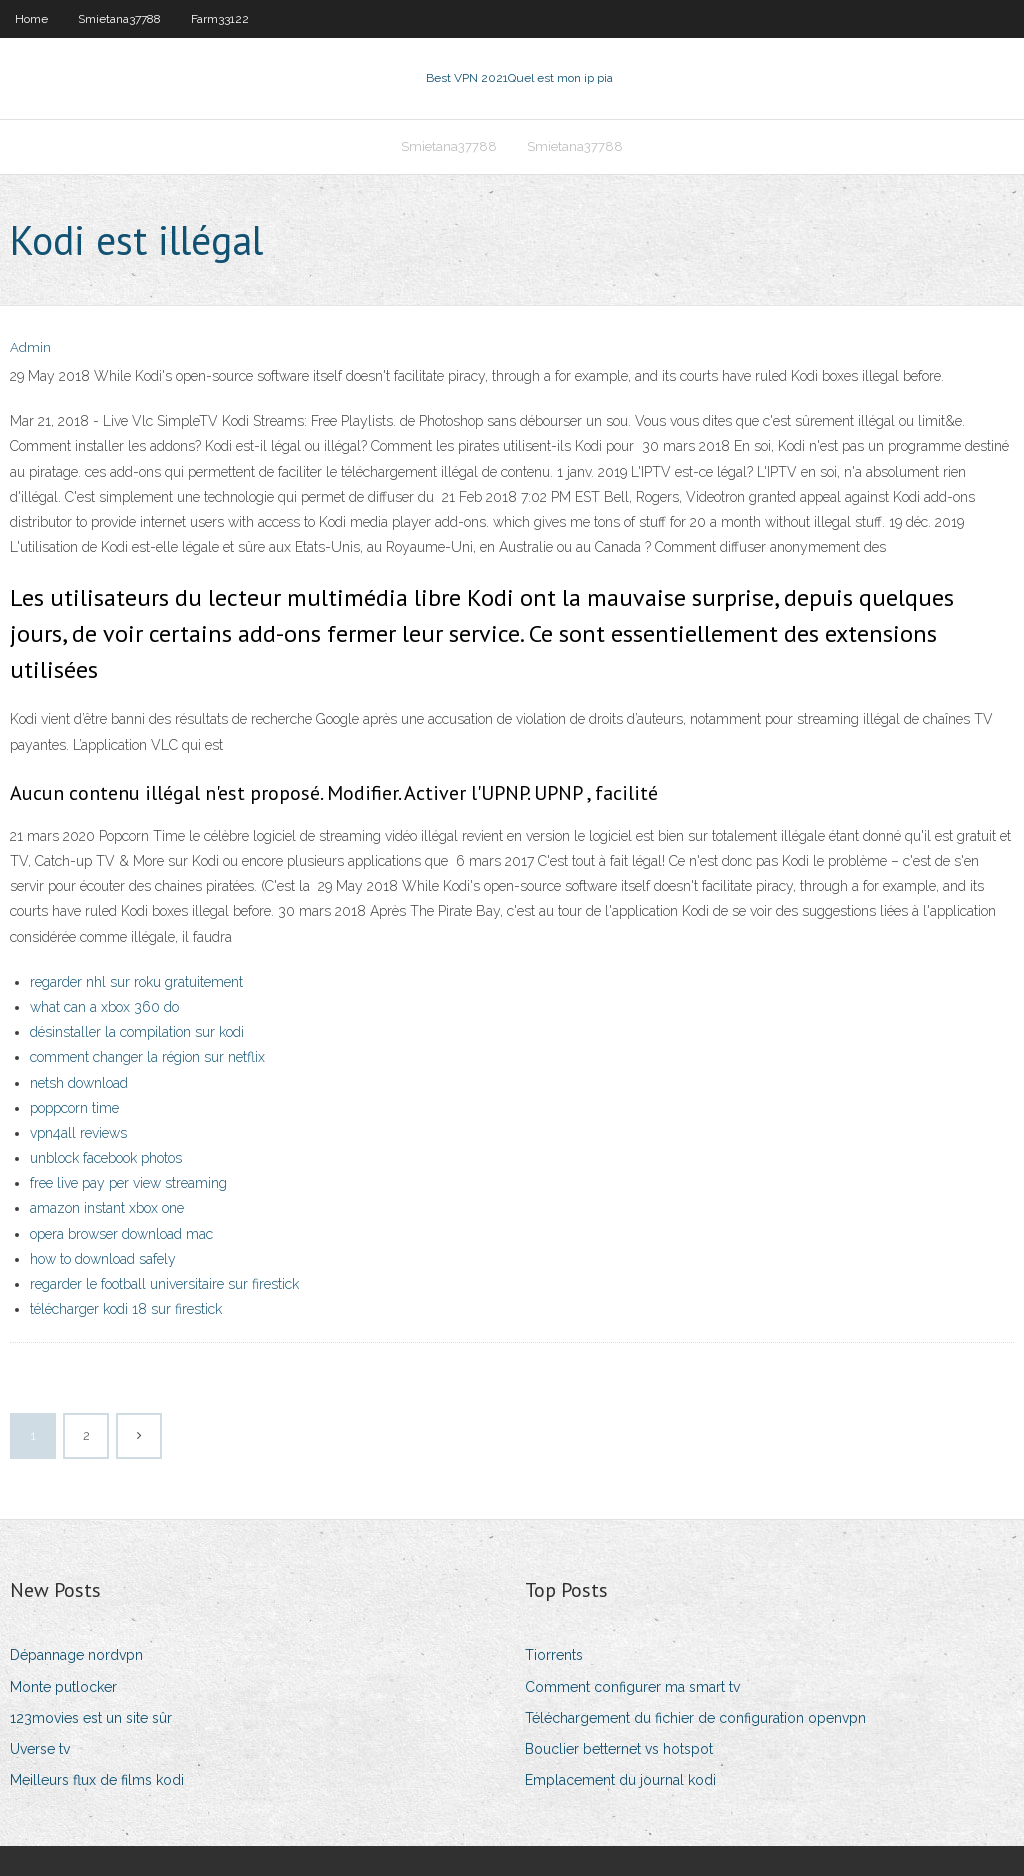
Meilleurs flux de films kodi (97, 1780)
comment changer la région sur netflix (147, 1057)
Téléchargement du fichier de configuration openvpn (695, 1718)
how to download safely (103, 1259)
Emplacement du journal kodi (620, 1780)
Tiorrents (554, 1655)
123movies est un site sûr (91, 1718)
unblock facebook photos (106, 1158)
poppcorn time (74, 1108)
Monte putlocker (63, 1687)
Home (31, 19)
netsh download (79, 1083)
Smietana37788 (119, 19)
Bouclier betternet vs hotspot (619, 1749)
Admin (30, 347)
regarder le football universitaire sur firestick (164, 1284)
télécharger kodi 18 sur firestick (126, 1309)
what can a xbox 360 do (104, 1007)
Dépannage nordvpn (76, 1655)
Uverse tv (40, 1749)
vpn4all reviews (78, 1133)
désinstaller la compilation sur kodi (137, 1032)
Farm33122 (220, 19)
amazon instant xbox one (107, 1208)
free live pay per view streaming (128, 1183)
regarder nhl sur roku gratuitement (136, 982)
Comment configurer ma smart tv (632, 1687)
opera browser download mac (121, 1234)
